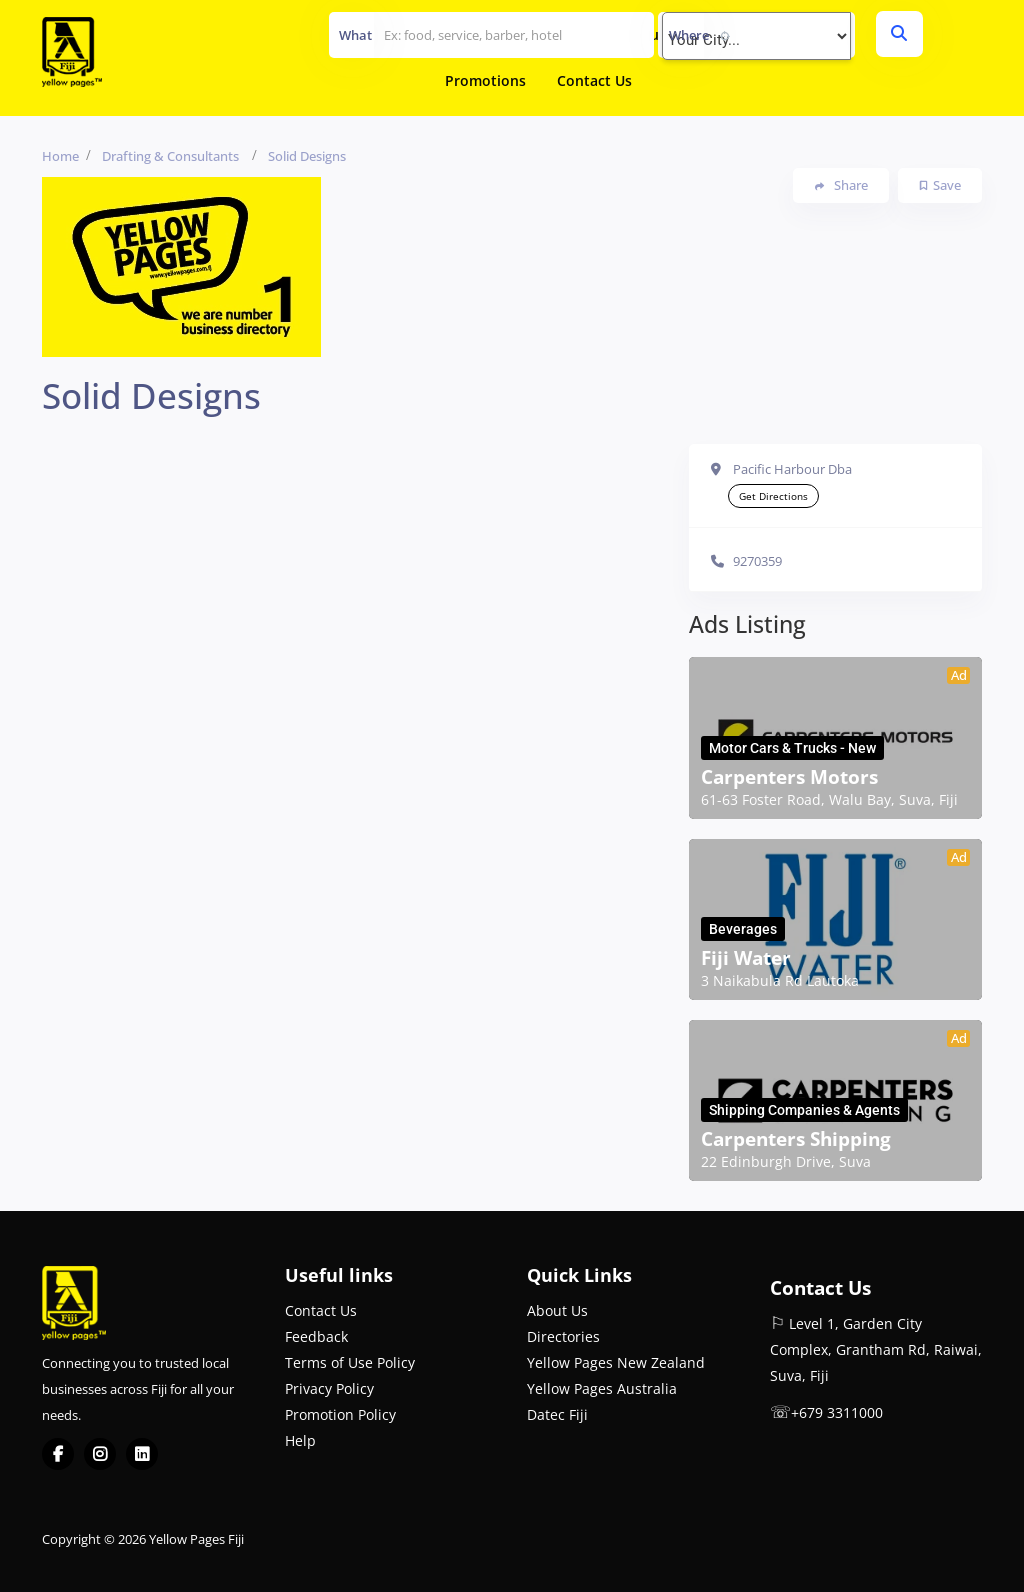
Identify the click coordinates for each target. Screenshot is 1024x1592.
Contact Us (594, 80)
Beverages (743, 929)
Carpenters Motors (789, 777)
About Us (557, 1310)
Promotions (485, 80)
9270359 (757, 561)
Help (300, 1440)
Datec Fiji (557, 1414)
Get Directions (773, 496)
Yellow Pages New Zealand (616, 1362)
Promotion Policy (340, 1414)
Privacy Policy (329, 1388)
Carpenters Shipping (796, 1139)
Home (60, 156)
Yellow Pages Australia (602, 1388)
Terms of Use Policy (350, 1362)
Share (841, 185)
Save (940, 185)
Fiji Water (746, 958)
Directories (563, 1336)
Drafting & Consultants (170, 156)
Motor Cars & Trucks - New (792, 748)
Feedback (316, 1336)
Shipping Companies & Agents (804, 1110)
